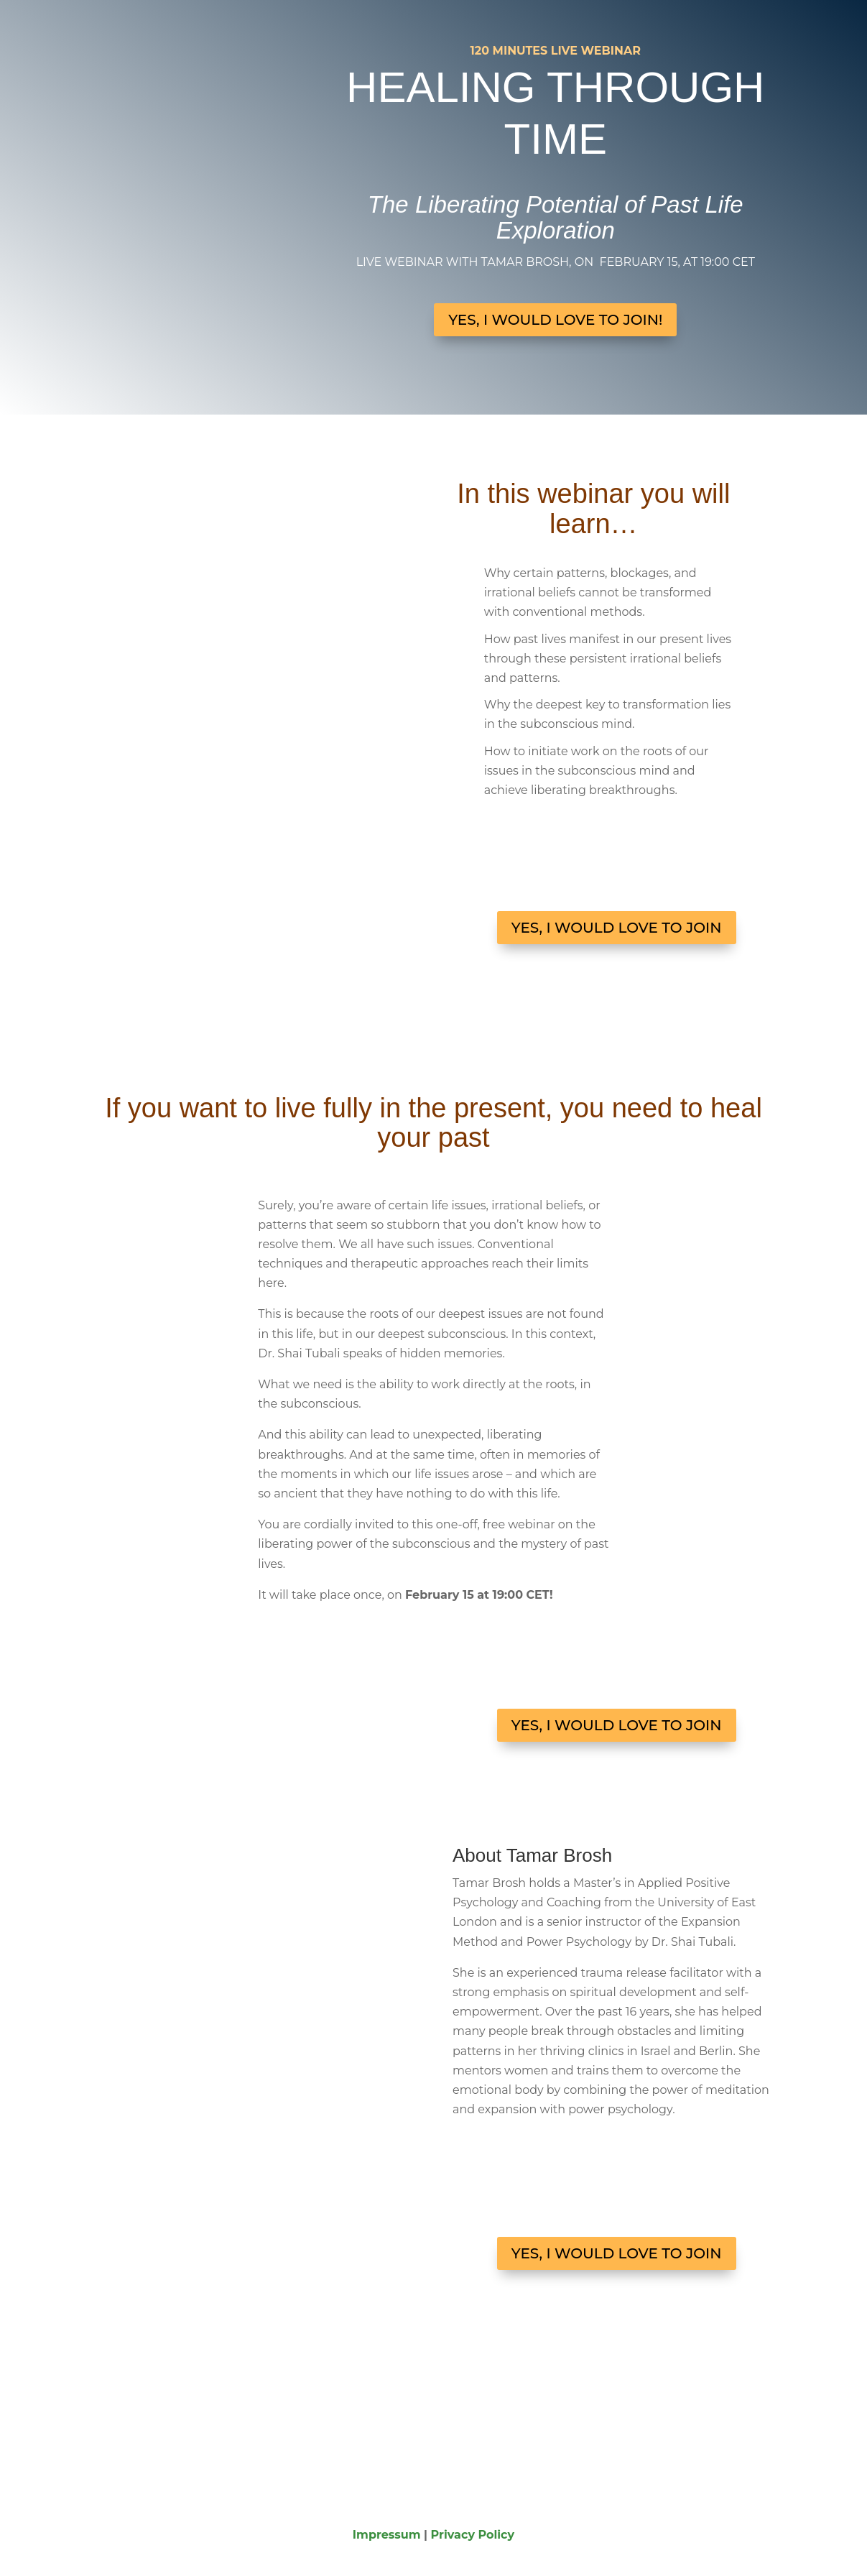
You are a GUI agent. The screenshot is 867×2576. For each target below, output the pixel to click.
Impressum (387, 2535)
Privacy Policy (473, 2535)
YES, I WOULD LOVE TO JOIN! (555, 319)
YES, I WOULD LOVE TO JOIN (616, 927)
